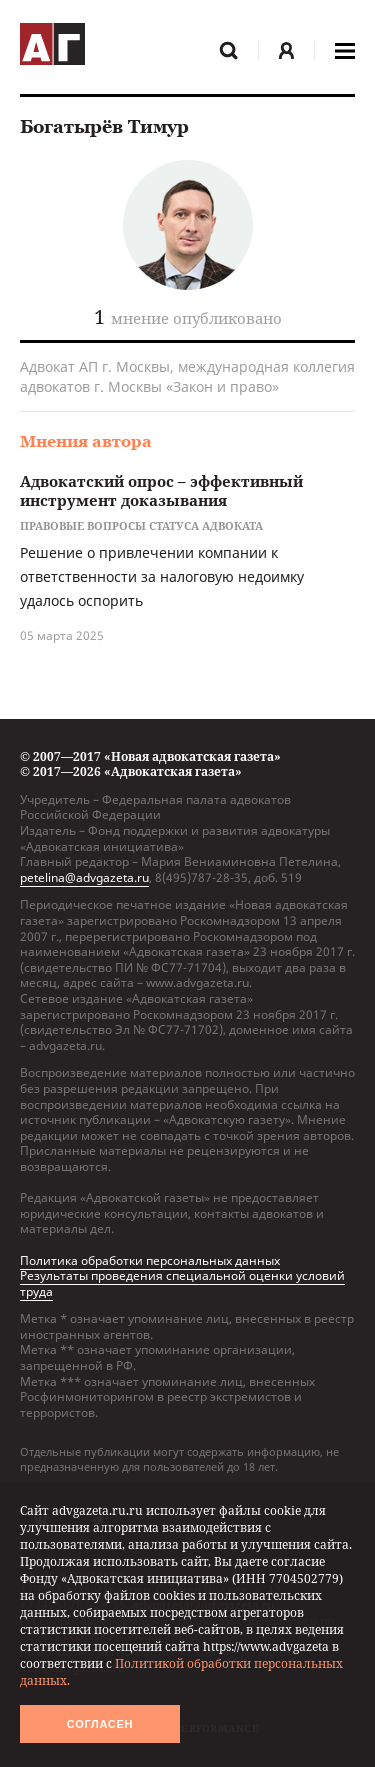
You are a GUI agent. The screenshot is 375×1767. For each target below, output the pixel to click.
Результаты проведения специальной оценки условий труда (182, 1283)
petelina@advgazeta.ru (84, 877)
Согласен (100, 1724)
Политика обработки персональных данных (150, 1260)
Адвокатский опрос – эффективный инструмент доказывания (161, 491)
